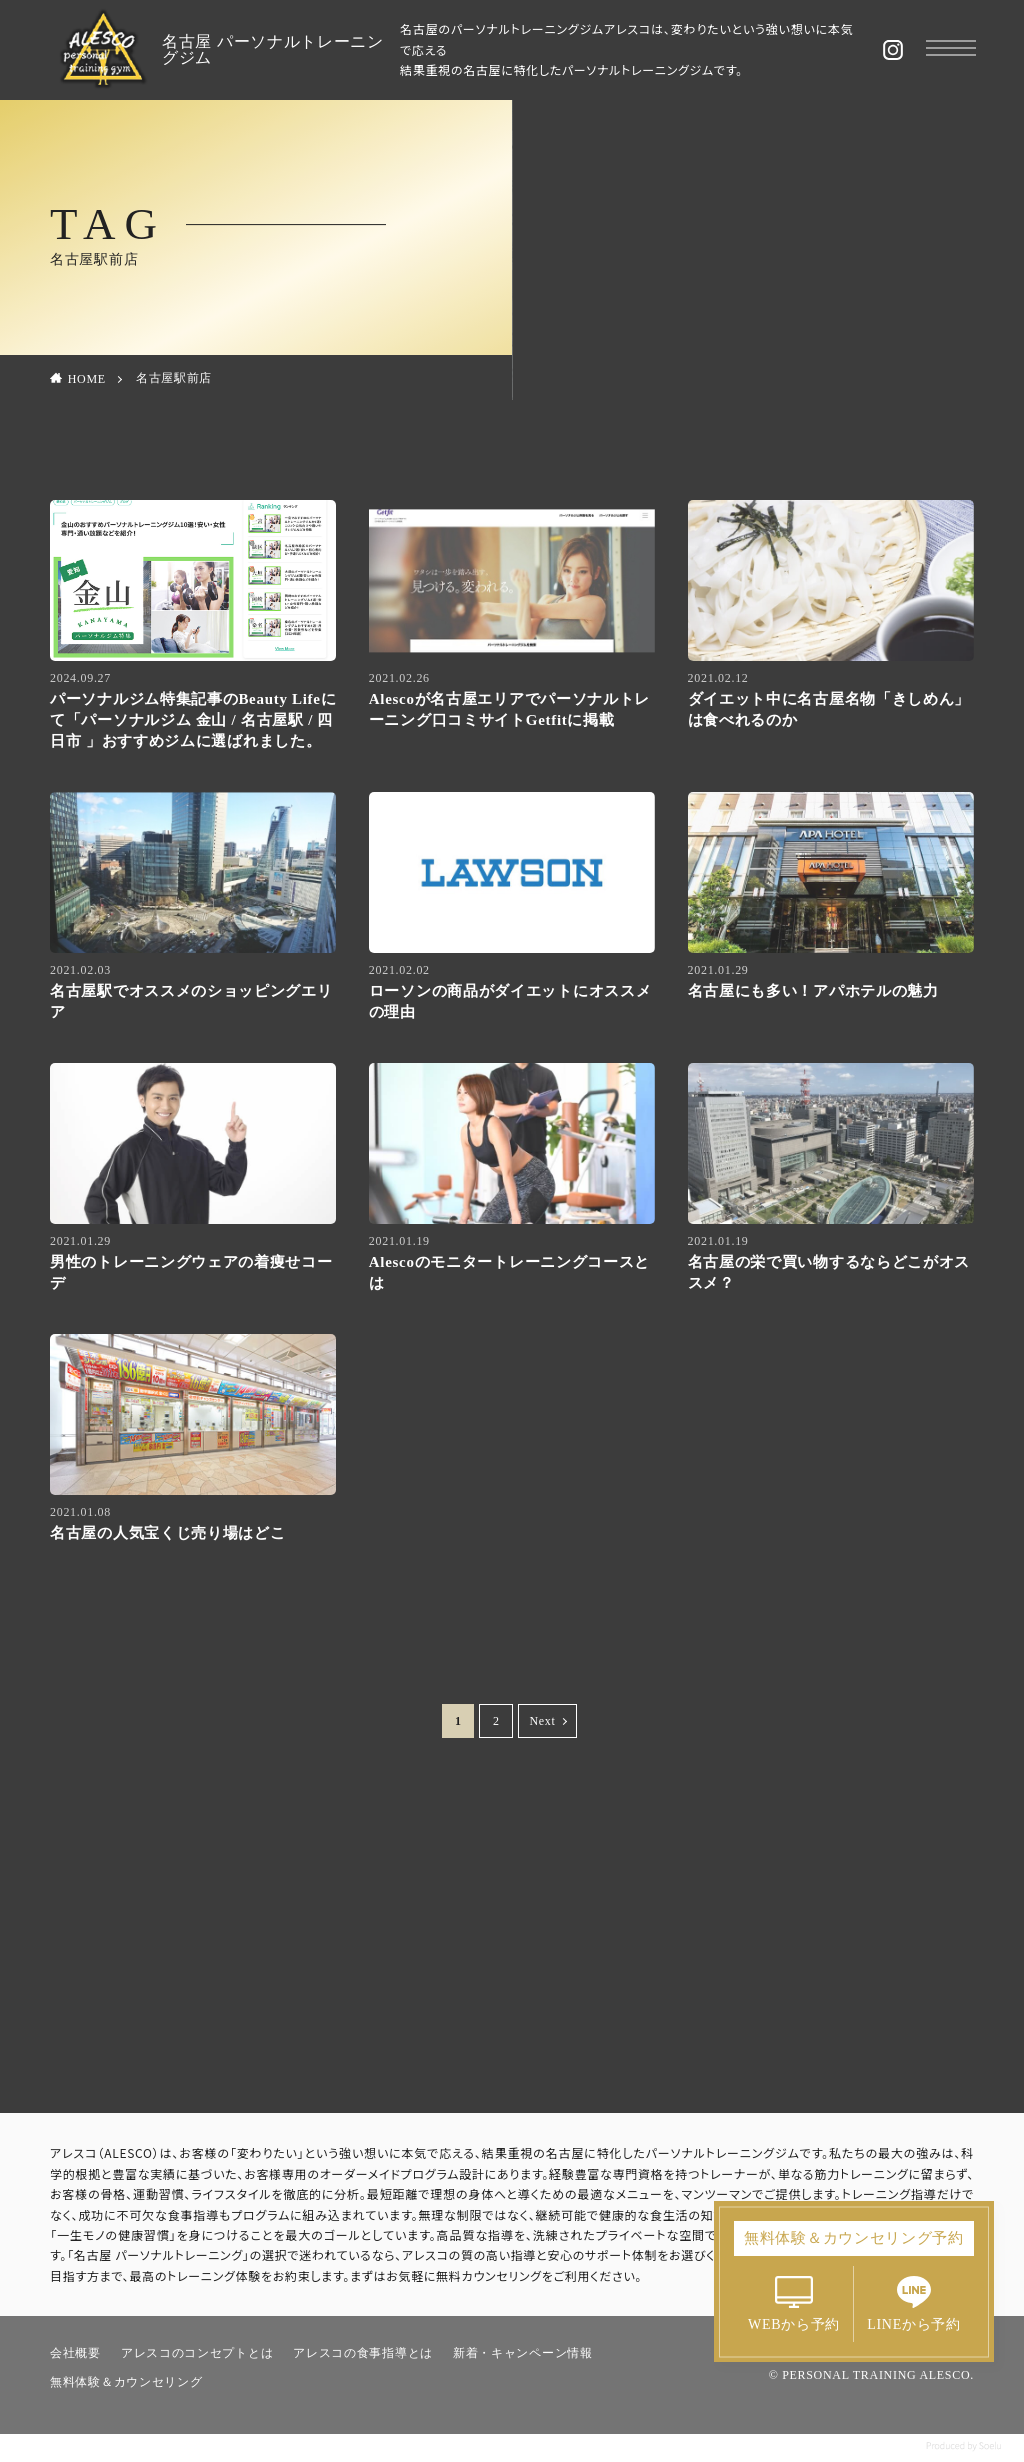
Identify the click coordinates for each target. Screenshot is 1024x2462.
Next (542, 1721)
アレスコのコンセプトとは (197, 2353)
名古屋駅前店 (174, 378)
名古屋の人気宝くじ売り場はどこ (168, 1533)
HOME (87, 379)
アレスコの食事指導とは (363, 2353)
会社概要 (75, 2353)
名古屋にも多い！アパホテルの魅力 (821, 991)
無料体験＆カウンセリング (126, 2382)
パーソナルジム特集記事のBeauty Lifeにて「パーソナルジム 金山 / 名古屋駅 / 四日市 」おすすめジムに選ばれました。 (193, 720)
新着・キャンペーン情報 (523, 2353)
